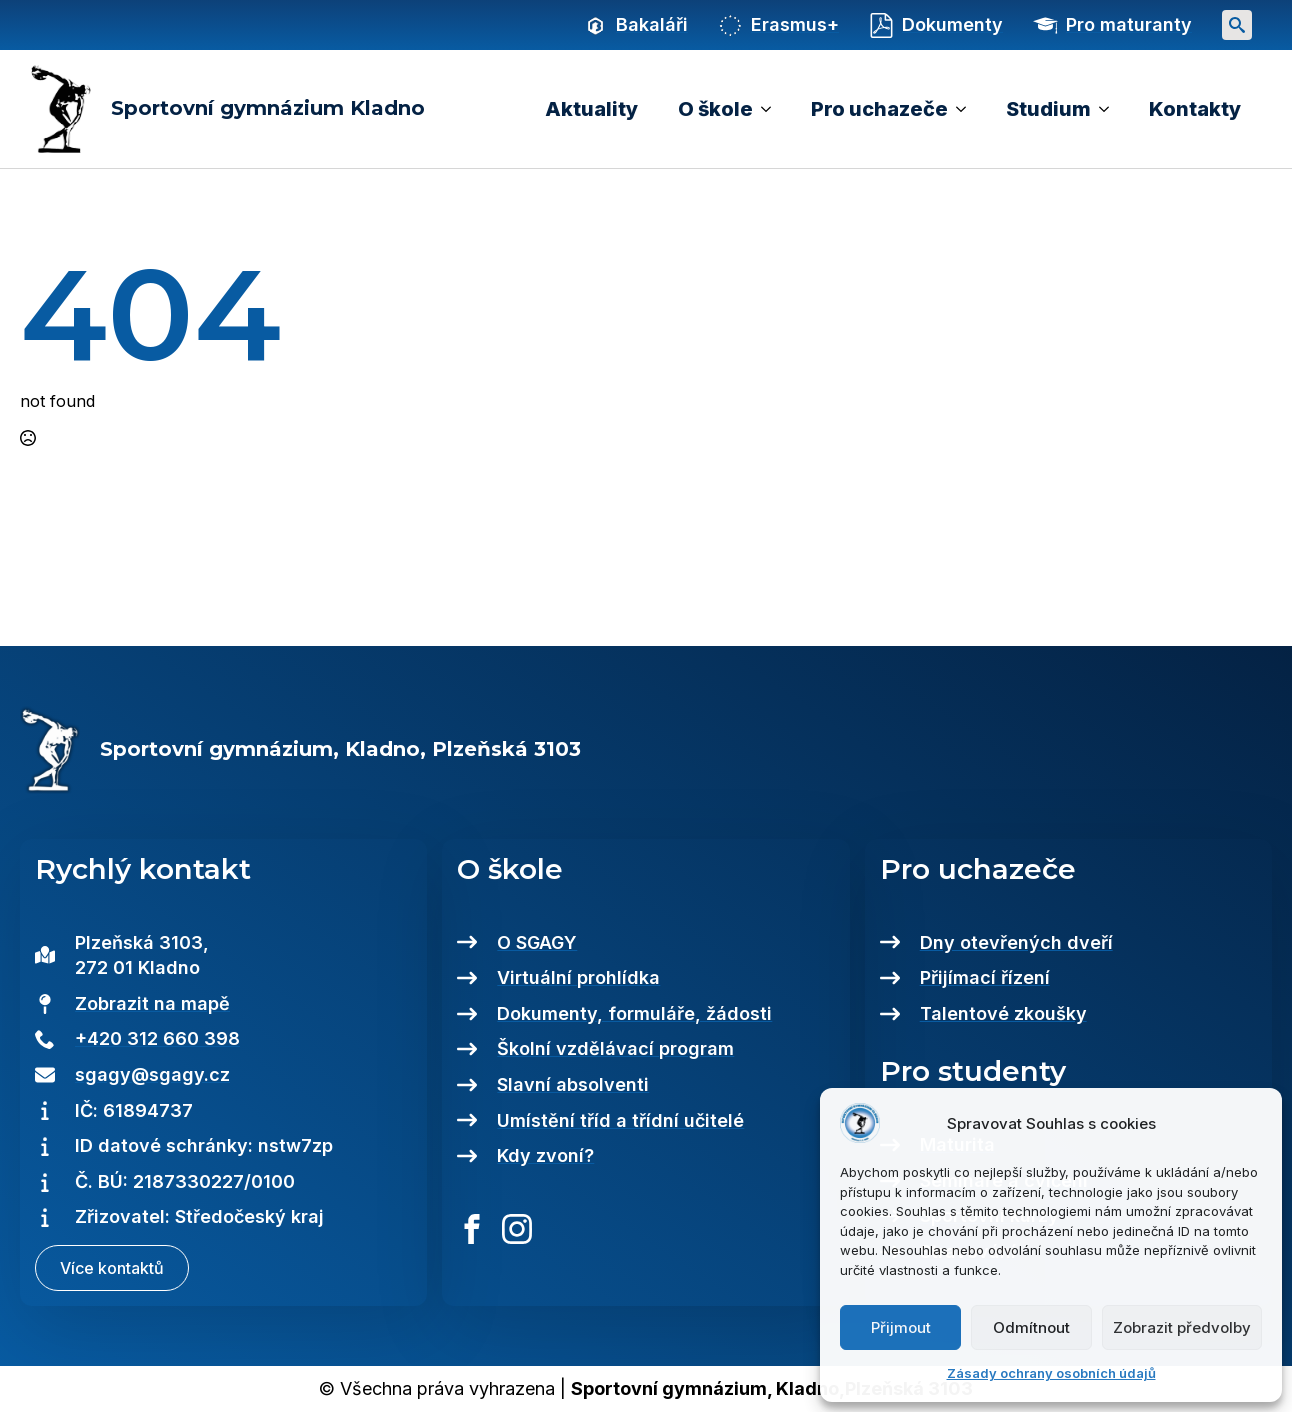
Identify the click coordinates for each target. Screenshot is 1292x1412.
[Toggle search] (1237, 25)
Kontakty (1195, 109)
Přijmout (901, 1327)
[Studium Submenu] (1110, 109)
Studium (1048, 109)
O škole (715, 109)
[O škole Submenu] (772, 109)
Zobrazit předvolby (1182, 1327)
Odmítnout (1031, 1327)
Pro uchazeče (879, 109)
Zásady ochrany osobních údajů (1051, 1373)
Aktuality (591, 109)
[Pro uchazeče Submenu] (967, 109)
